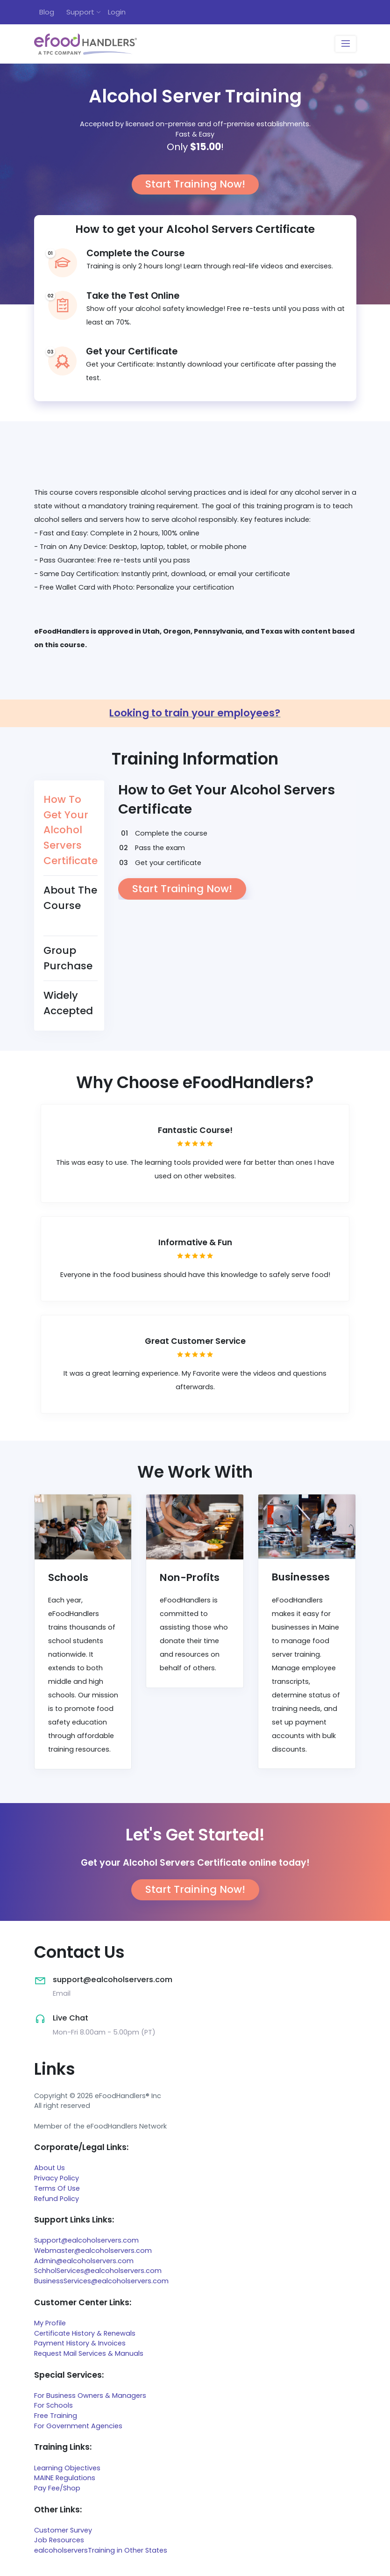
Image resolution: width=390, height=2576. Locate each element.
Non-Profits (190, 1577)
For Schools (53, 2405)
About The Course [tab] (70, 898)
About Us (49, 2167)
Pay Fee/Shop (57, 2488)
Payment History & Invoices (80, 2343)
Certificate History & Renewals (84, 2333)
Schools (68, 1577)
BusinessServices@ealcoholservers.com (101, 2281)
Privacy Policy (56, 2178)
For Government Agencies (78, 2426)
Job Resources (59, 2540)
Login (117, 12)
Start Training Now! (195, 184)
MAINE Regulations (64, 2477)
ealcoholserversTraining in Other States (100, 2550)
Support (80, 12)
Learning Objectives (67, 2468)
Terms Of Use (57, 2188)
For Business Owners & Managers (90, 2395)
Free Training (55, 2415)
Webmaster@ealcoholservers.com (93, 2250)
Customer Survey (63, 2530)
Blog (46, 12)
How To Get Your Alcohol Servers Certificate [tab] (70, 830)
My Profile (50, 2323)
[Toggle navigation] (345, 44)
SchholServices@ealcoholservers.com (98, 2270)
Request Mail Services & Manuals (88, 2353)
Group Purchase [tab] (67, 958)
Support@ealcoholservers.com (86, 2240)
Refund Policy (56, 2198)
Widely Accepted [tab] (68, 1003)
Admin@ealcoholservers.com (84, 2261)
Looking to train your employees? (194, 713)
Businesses (301, 1577)
